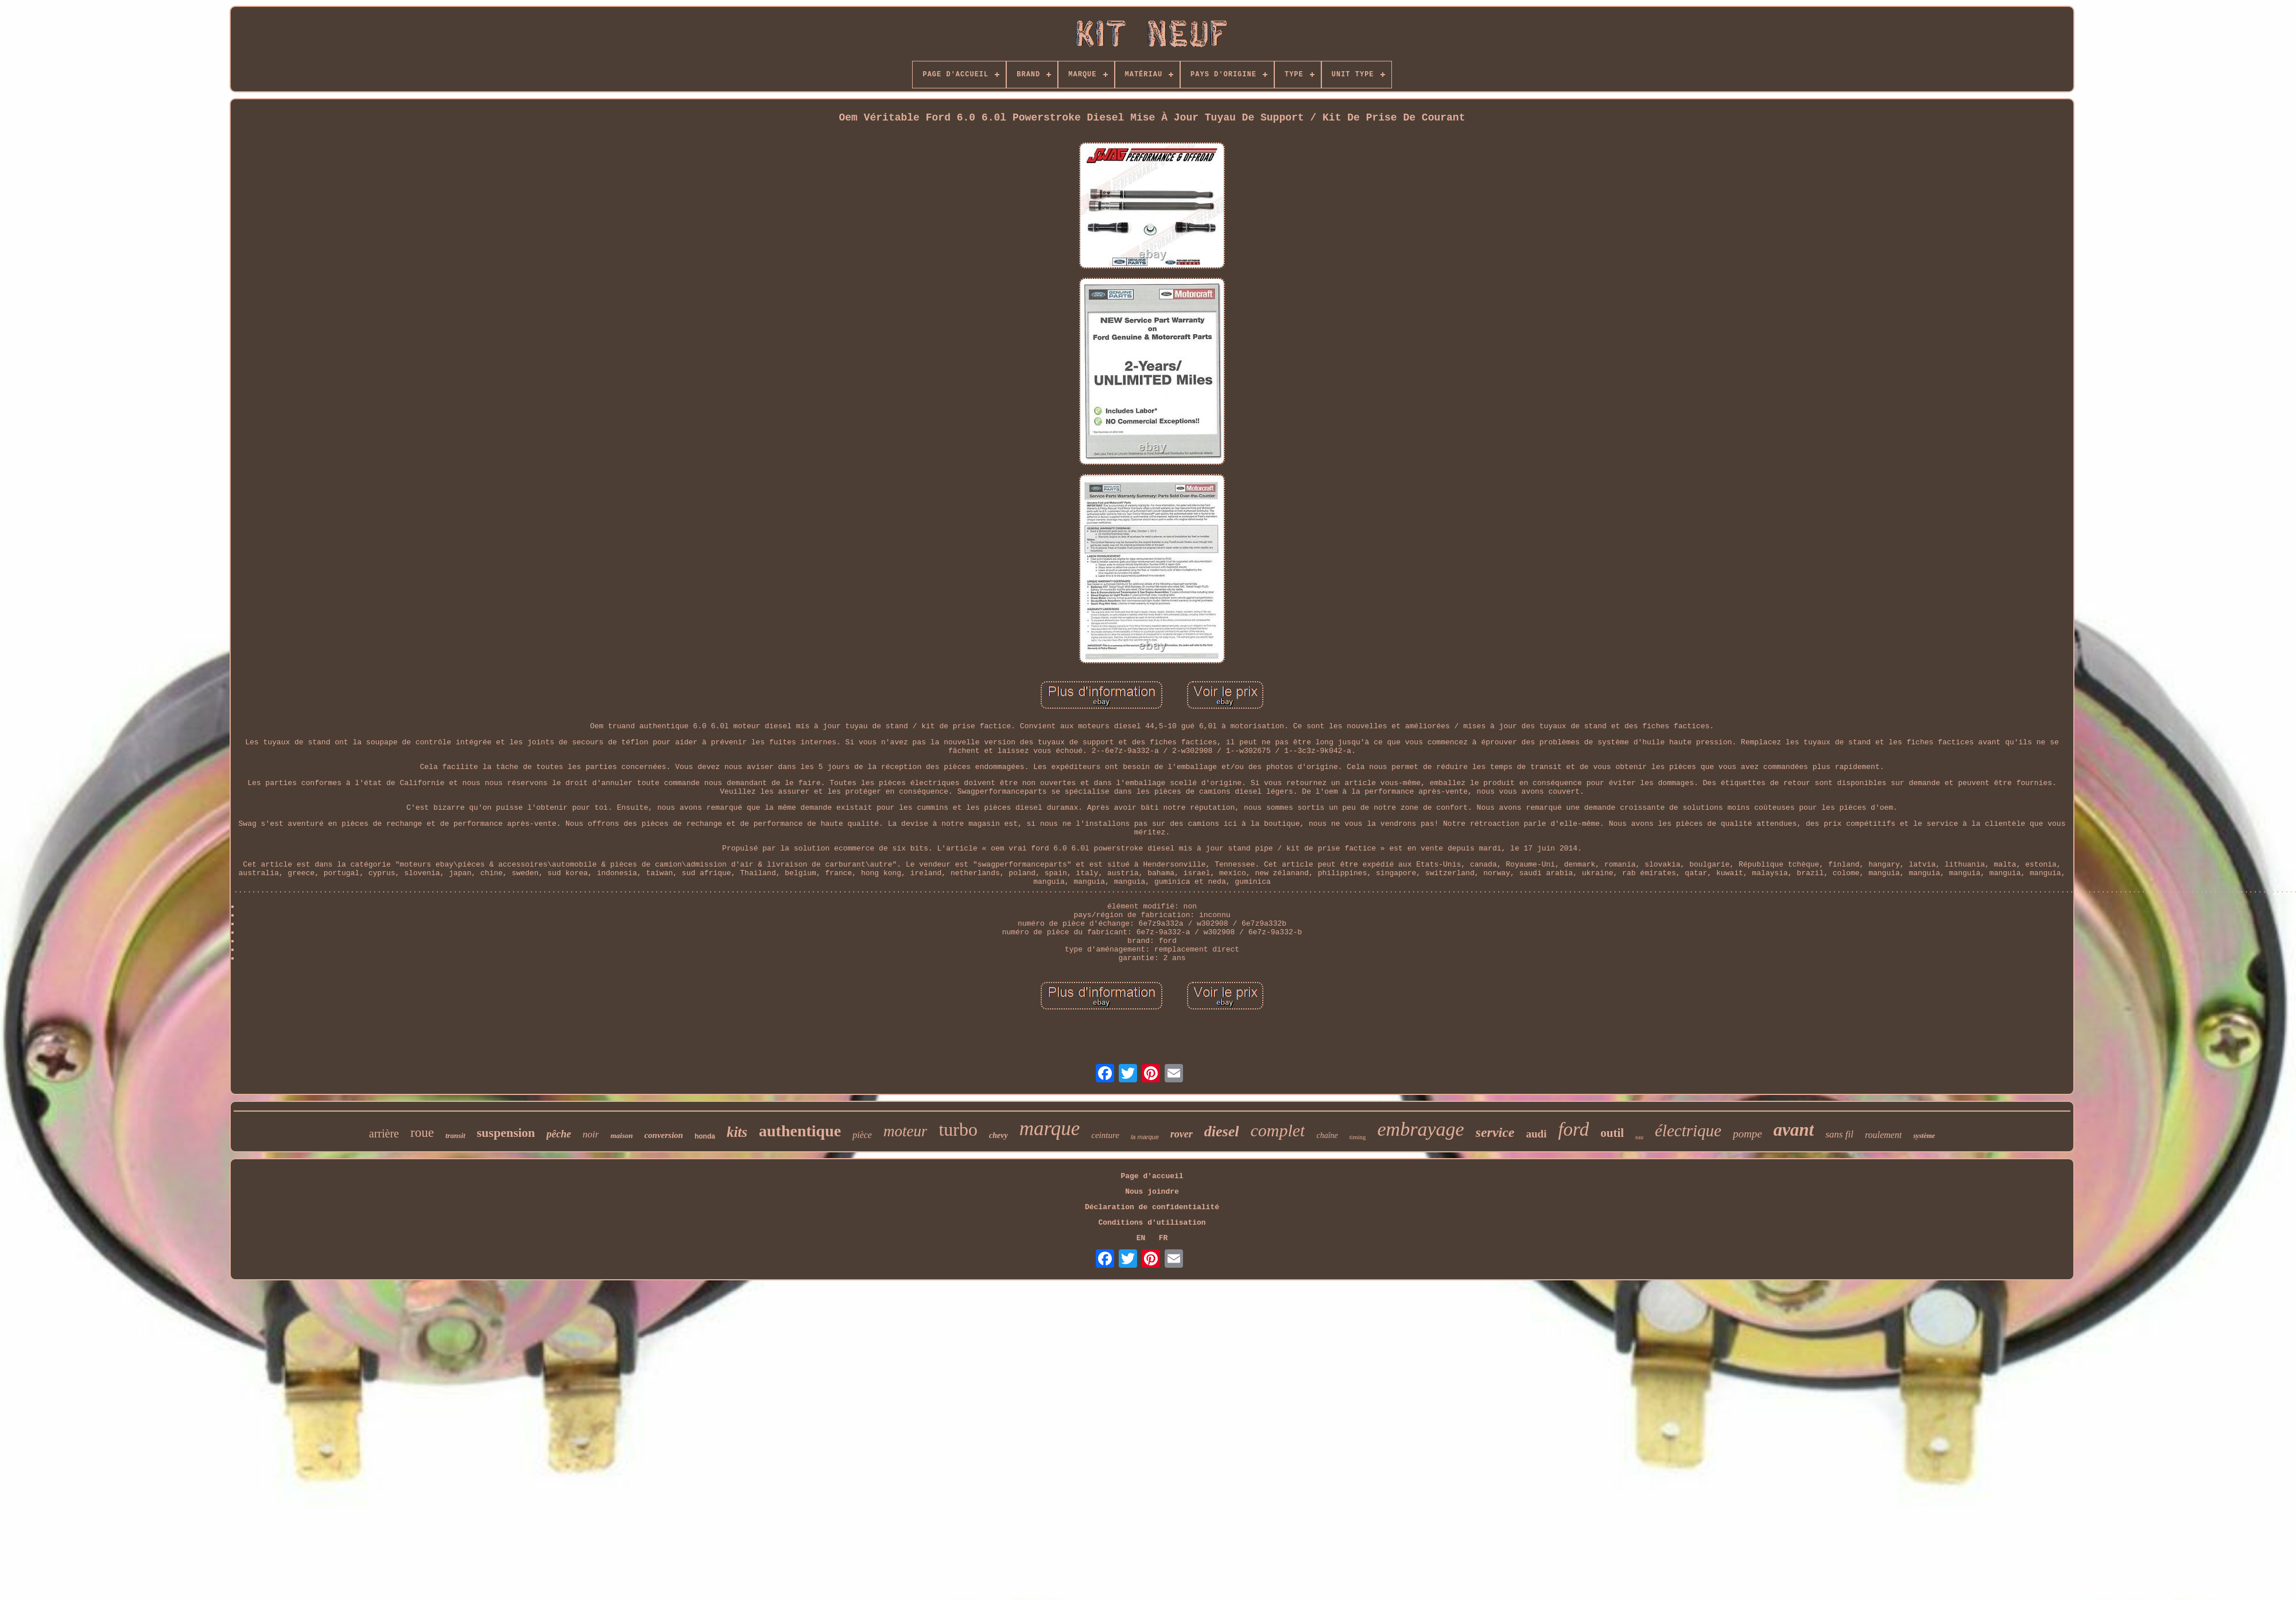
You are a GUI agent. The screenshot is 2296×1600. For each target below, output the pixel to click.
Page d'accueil (1151, 1176)
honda (705, 1136)
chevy (998, 1135)
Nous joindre (1152, 1191)
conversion (663, 1135)
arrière (384, 1133)
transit (455, 1135)
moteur (905, 1131)
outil (1612, 1133)
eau (1639, 1137)
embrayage (1421, 1129)
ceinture (1105, 1135)
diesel (1221, 1131)
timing (1357, 1136)
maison (621, 1135)
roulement (1883, 1135)
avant (1794, 1130)
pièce (862, 1135)
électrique (1688, 1130)
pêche (558, 1134)
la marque (1145, 1136)
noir (591, 1134)
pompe (1747, 1134)
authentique (800, 1131)
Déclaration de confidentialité (1152, 1207)
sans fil (1839, 1134)
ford (1573, 1129)
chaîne (1326, 1135)
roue (422, 1132)
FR (1163, 1238)
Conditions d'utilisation (1151, 1222)
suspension (506, 1132)
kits (737, 1132)
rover (1181, 1134)
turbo (958, 1129)
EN (1141, 1238)
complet (1277, 1130)
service (1495, 1132)
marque (1049, 1128)
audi (1536, 1134)
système (1924, 1136)
